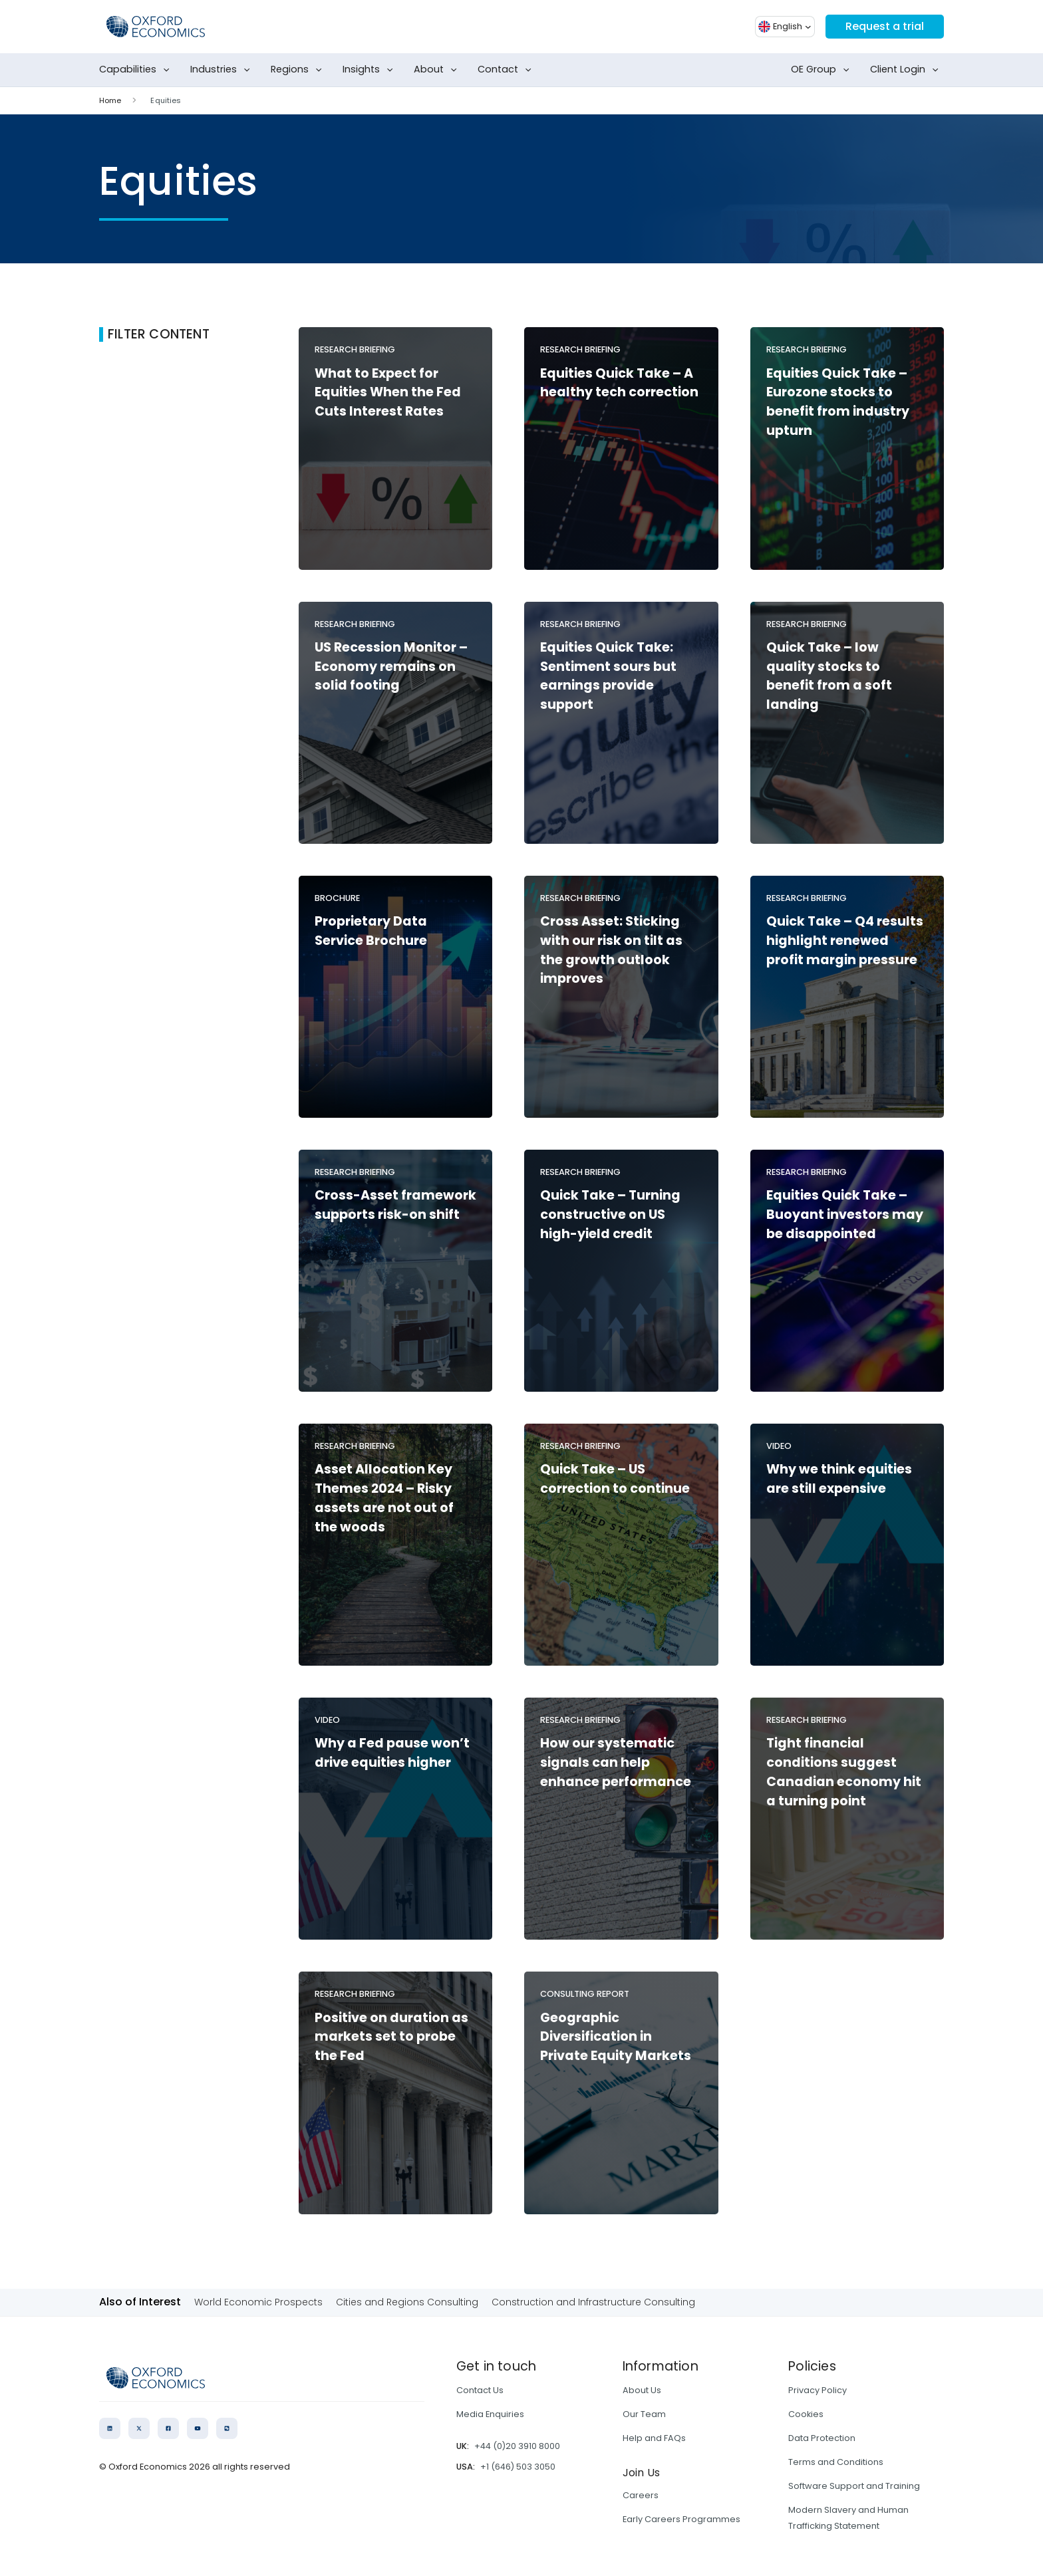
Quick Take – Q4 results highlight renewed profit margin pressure (844, 940)
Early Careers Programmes (681, 2519)
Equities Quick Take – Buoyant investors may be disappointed (844, 1214)
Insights (370, 70)
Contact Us (480, 2390)
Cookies (805, 2414)
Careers (641, 2495)
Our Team (644, 2414)
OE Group (823, 70)
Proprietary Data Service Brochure (371, 931)
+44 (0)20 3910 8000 (517, 2446)
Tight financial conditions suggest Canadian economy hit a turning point (843, 1771)
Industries (222, 70)
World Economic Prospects (258, 2302)
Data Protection (821, 2438)
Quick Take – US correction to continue (615, 1478)
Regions (299, 70)
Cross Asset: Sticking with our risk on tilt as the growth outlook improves (611, 949)
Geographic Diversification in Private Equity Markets (615, 2037)
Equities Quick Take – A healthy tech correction (619, 383)
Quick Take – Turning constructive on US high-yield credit (610, 1214)
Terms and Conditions (835, 2462)
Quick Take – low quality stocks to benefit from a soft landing (829, 675)
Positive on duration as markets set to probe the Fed (391, 2037)
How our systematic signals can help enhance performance (615, 1762)
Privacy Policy (817, 2390)
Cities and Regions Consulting (407, 2302)
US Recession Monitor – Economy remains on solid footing (391, 666)
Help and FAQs (654, 2438)
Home (110, 100)
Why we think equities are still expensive (839, 1478)
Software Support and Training (854, 2486)
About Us (642, 2390)
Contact (507, 70)
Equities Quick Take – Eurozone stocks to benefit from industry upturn (837, 402)
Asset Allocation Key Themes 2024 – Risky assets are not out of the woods (384, 1497)
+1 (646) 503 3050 (517, 2466)
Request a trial (884, 26)
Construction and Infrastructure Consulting (593, 2302)
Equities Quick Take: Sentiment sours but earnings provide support (608, 675)
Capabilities (137, 70)
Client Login (907, 70)
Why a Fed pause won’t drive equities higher (392, 1752)
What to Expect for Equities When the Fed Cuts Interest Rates (388, 392)
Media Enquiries (490, 2414)
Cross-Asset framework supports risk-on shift (395, 1205)
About (438, 70)
